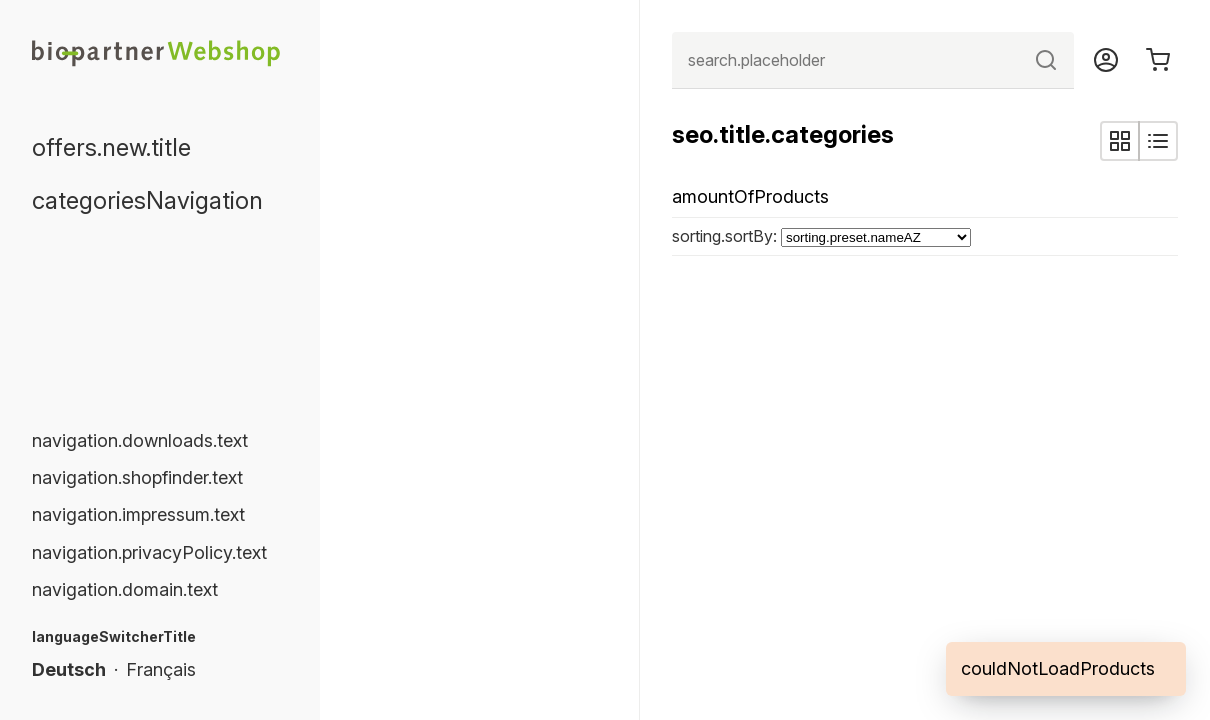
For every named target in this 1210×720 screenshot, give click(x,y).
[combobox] (873, 60)
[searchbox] (873, 60)
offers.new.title (111, 147)
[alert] (1066, 669)
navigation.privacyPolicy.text (149, 552)
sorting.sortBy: (726, 236)
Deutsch (69, 669)
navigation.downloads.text (140, 440)
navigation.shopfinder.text (137, 477)
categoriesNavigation (147, 200)
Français (161, 669)
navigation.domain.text (125, 589)
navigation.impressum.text (138, 514)
